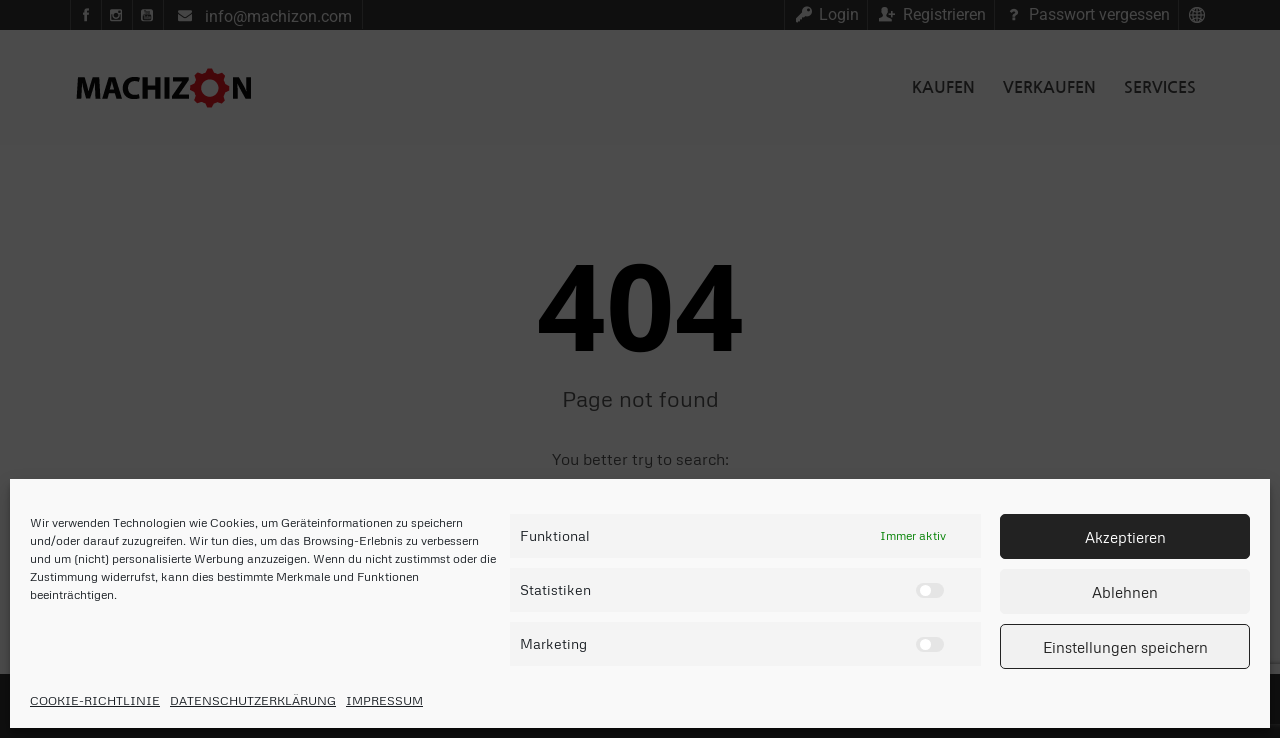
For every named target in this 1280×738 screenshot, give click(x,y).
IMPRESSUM (384, 700)
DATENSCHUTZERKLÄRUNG (253, 700)
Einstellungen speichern (1125, 647)
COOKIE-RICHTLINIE (95, 700)
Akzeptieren (1125, 537)
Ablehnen (1125, 592)
